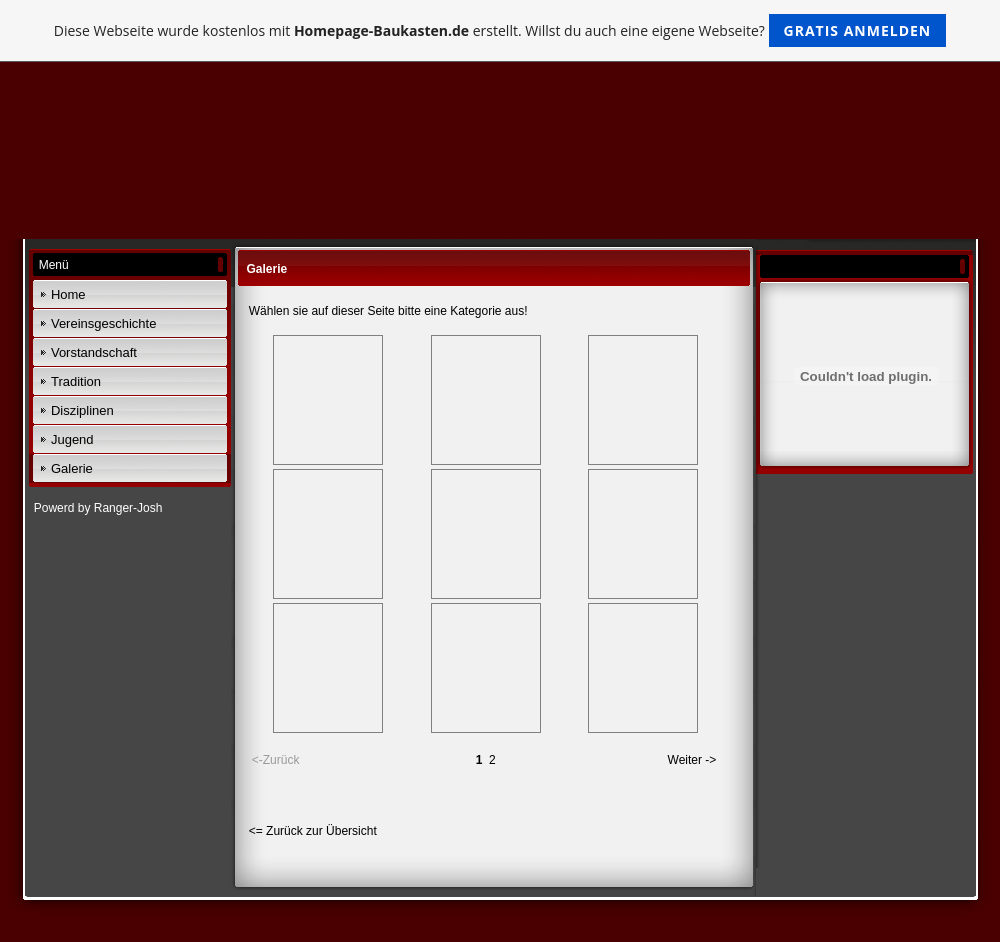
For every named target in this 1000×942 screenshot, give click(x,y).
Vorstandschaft (94, 352)
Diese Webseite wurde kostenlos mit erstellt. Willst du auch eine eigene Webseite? (500, 30)
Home (68, 294)
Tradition (76, 381)
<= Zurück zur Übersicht (313, 831)
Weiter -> (692, 760)
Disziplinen (82, 410)
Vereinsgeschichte (104, 323)
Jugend (72, 439)
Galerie (72, 468)
